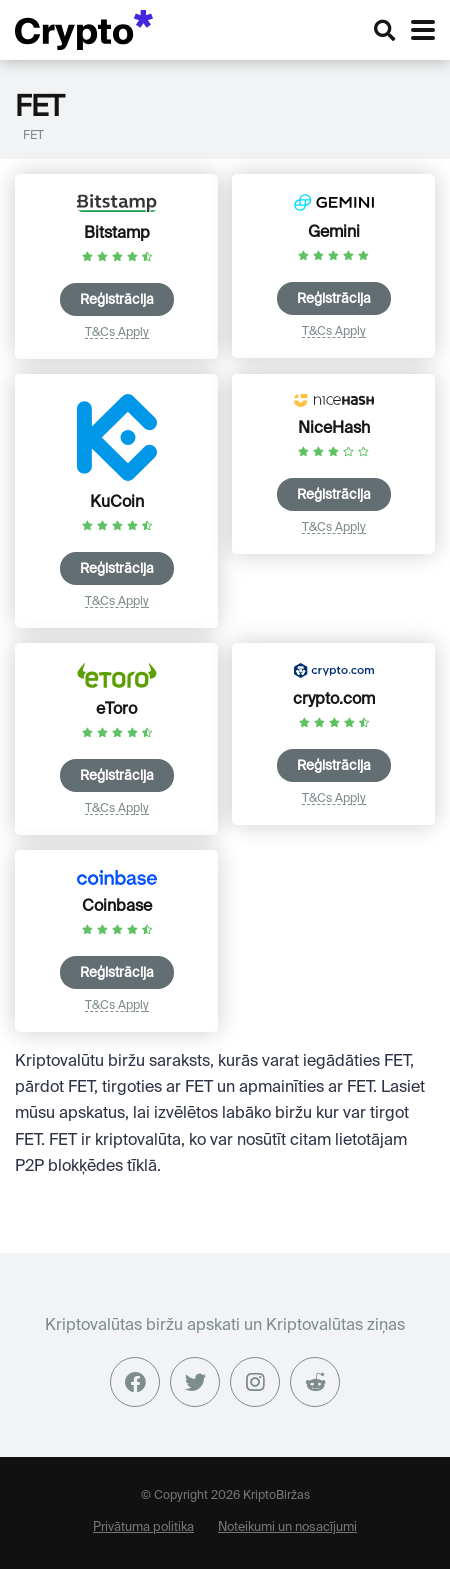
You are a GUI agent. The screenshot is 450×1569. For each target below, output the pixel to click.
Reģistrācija (117, 299)
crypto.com (334, 698)
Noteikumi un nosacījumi (287, 1526)
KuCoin (117, 501)
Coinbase (117, 905)
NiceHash (334, 427)
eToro (116, 708)
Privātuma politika (143, 1526)
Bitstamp (117, 232)
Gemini (334, 231)
